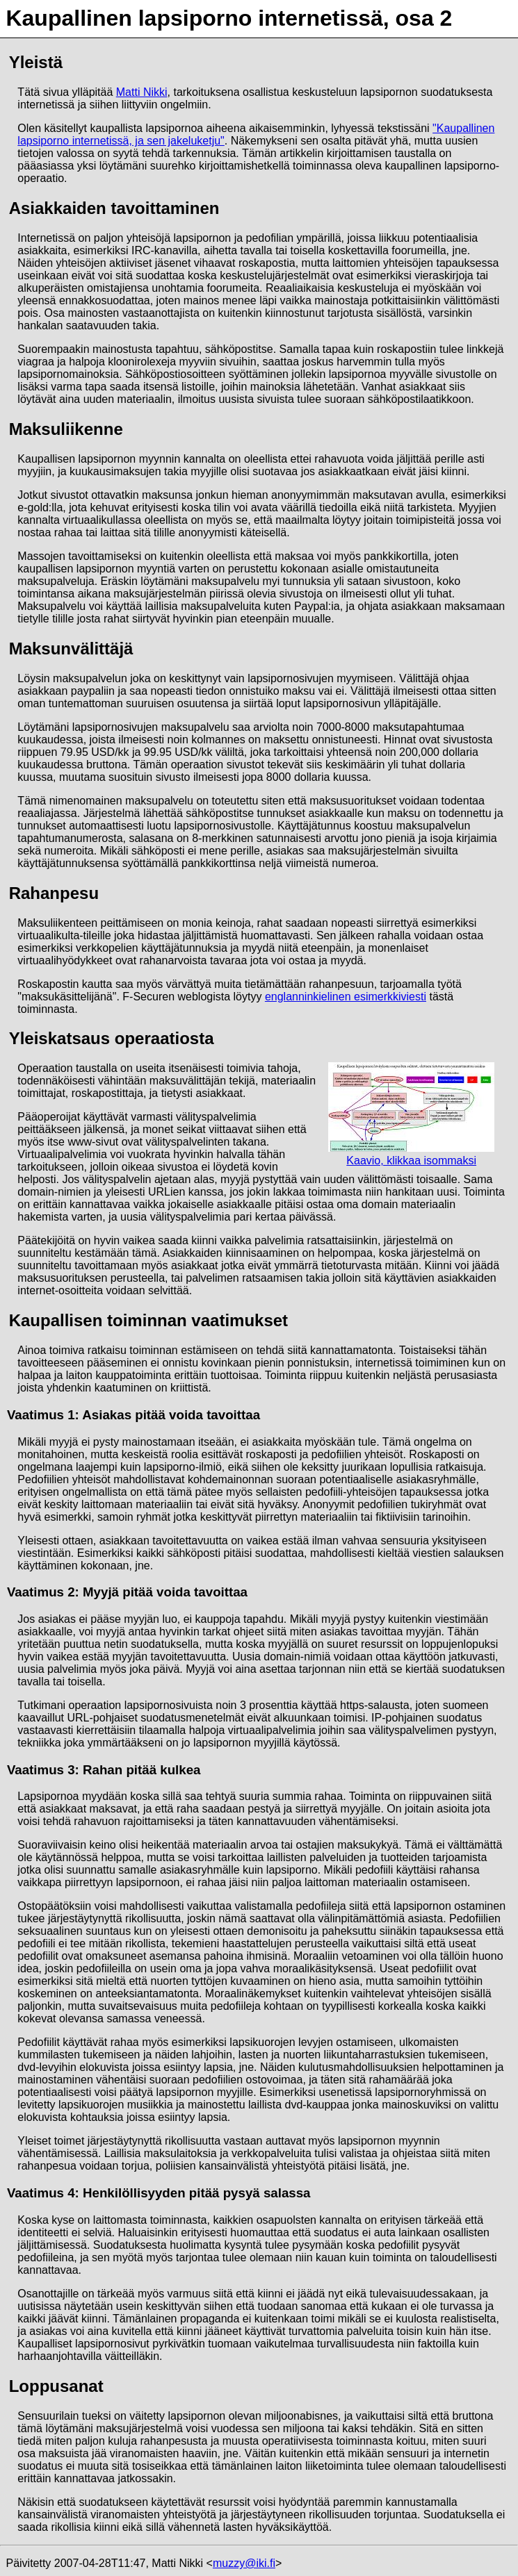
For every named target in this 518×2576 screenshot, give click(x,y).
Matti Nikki (142, 92)
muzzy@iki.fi (244, 2563)
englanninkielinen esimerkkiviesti (345, 996)
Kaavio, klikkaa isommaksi (411, 1114)
